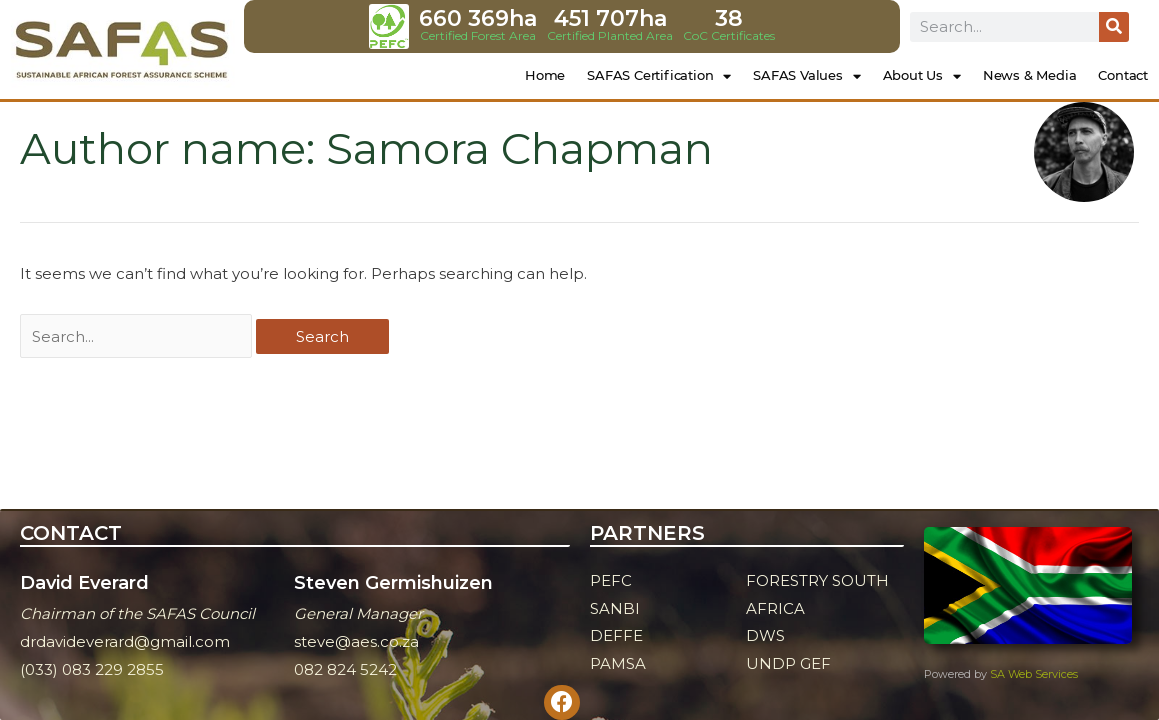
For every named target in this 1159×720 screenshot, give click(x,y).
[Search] (1114, 27)
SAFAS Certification (659, 76)
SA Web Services (1034, 674)
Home (545, 75)
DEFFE (616, 635)
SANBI (615, 608)
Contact (1123, 75)
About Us (922, 76)
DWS (765, 635)
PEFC (611, 580)
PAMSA (618, 663)
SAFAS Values (806, 76)
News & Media (1030, 75)
